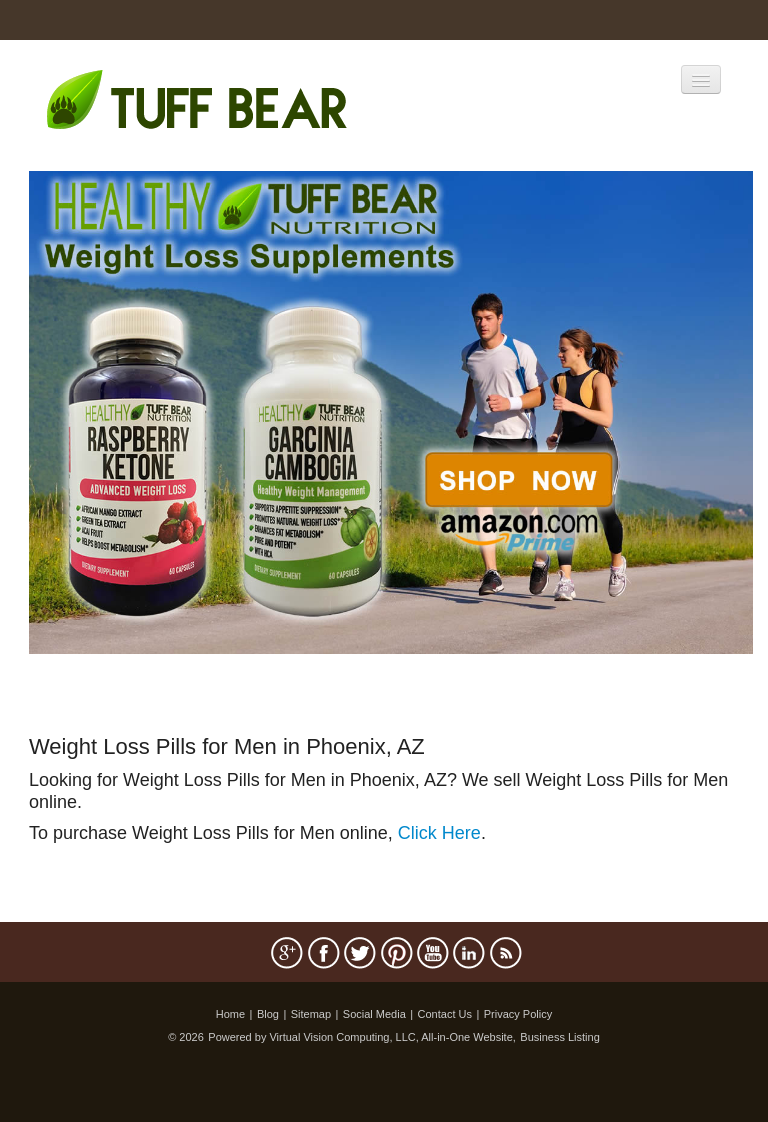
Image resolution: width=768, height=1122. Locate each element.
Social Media (374, 1014)
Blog (268, 1014)
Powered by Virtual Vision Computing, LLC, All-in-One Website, (362, 1037)
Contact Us (445, 1014)
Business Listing (560, 1037)
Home (230, 1014)
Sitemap (311, 1014)
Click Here (439, 833)
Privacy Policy (518, 1014)
